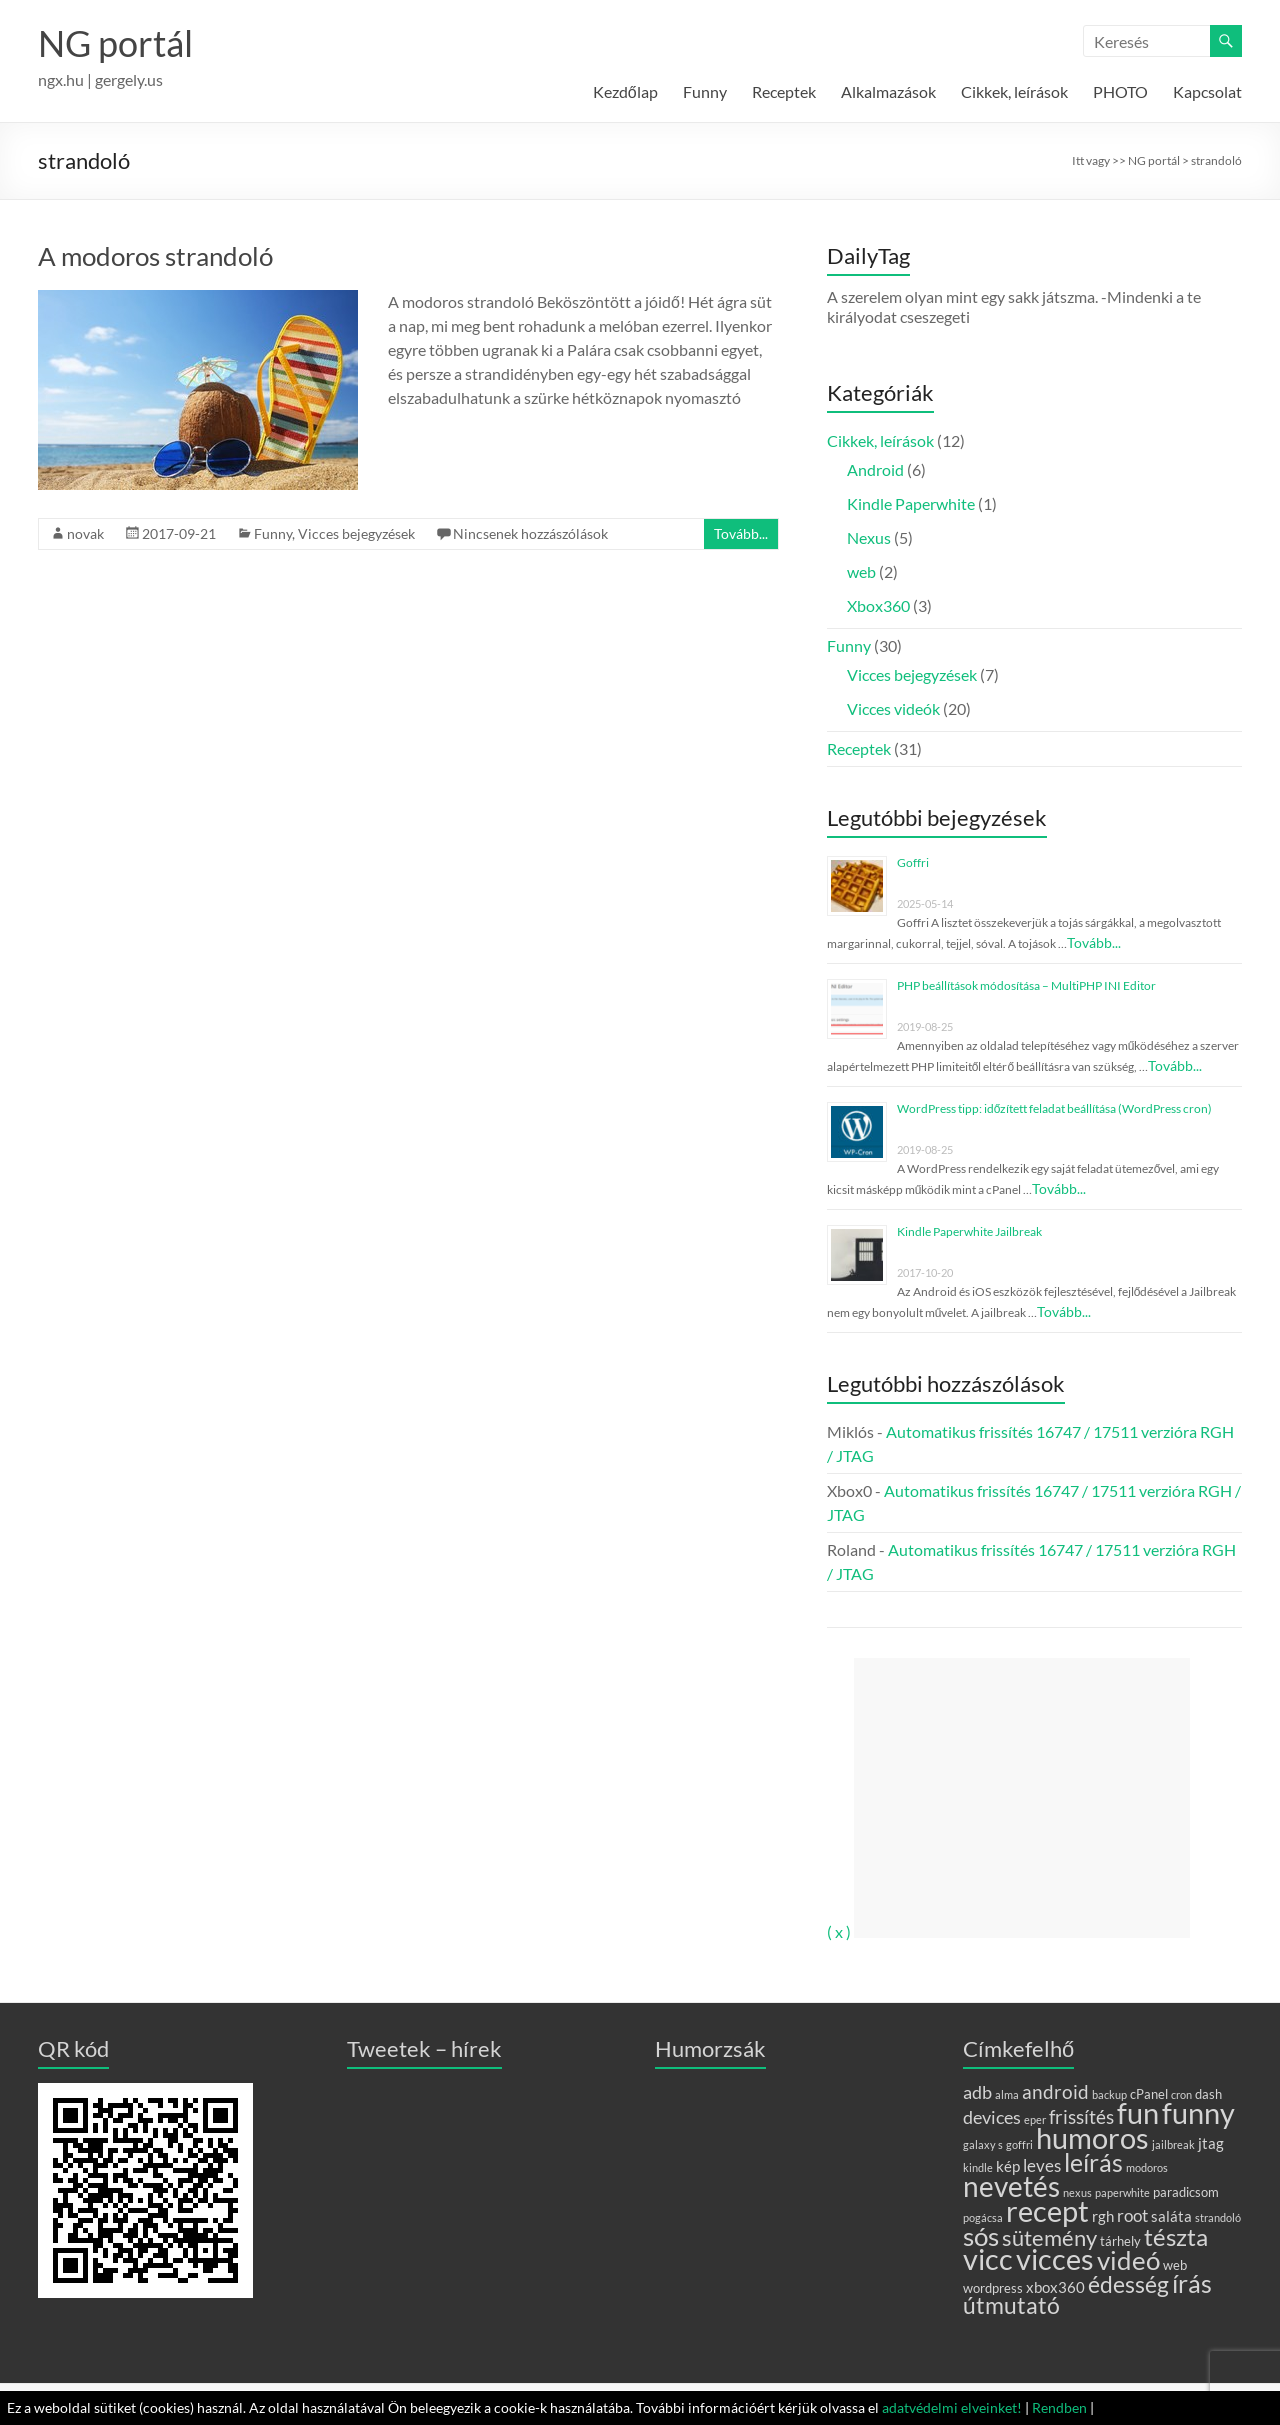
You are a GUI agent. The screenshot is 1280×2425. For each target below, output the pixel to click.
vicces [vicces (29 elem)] (1055, 2259)
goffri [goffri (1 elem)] (1019, 2144)
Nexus (869, 537)
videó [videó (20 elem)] (1128, 2260)
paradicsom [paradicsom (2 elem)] (1186, 2192)
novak (85, 533)
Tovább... (741, 533)
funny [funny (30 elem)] (1198, 2112)
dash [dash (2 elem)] (1208, 2094)
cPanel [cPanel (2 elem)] (1149, 2094)
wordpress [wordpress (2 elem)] (993, 2288)
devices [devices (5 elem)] (992, 2117)
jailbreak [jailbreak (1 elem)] (1173, 2144)
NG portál (115, 43)
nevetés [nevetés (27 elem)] (1011, 2186)
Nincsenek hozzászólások (530, 533)
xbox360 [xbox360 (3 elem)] (1055, 2287)
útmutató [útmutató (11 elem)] (1011, 2305)
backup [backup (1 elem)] (1109, 2094)
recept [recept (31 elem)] (1047, 2210)
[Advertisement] (1022, 1798)
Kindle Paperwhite (911, 503)
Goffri (913, 862)
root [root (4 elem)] (1132, 2215)
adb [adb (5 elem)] (977, 2092)
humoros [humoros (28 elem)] (1092, 2138)
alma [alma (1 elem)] (1007, 2094)
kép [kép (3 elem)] (1008, 2166)
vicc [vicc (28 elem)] (988, 2259)
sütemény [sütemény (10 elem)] (1049, 2237)
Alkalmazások (888, 91)
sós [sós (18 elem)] (981, 2236)
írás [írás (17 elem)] (1192, 2283)
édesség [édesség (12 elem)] (1128, 2284)
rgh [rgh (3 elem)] (1103, 2216)
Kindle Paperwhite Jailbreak (969, 1231)
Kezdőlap (625, 91)
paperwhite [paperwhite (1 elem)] (1122, 2192)
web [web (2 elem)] (1175, 2265)
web (861, 571)
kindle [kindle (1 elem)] (978, 2167)
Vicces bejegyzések (356, 533)
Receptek (784, 91)
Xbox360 (878, 605)
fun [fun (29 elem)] (1138, 2113)
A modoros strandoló (155, 256)
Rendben (1059, 2407)
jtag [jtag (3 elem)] (1211, 2143)
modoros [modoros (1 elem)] (1147, 2167)
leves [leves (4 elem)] (1042, 2165)
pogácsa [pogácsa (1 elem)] (983, 2217)
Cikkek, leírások (1014, 91)
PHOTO (1120, 91)
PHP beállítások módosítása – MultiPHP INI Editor (1026, 985)
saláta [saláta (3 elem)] (1171, 2216)
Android (875, 469)
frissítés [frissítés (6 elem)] (1081, 2116)
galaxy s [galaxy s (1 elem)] (983, 2144)
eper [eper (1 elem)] (1035, 2119)
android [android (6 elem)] (1055, 2091)
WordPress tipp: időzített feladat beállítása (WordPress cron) (1055, 1108)
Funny (705, 91)
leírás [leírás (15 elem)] (1093, 2162)
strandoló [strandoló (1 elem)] (1218, 2217)
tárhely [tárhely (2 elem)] (1120, 2241)
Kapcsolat (1207, 91)
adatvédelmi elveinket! (952, 2407)
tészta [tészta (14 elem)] (1176, 2236)
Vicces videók (893, 708)
